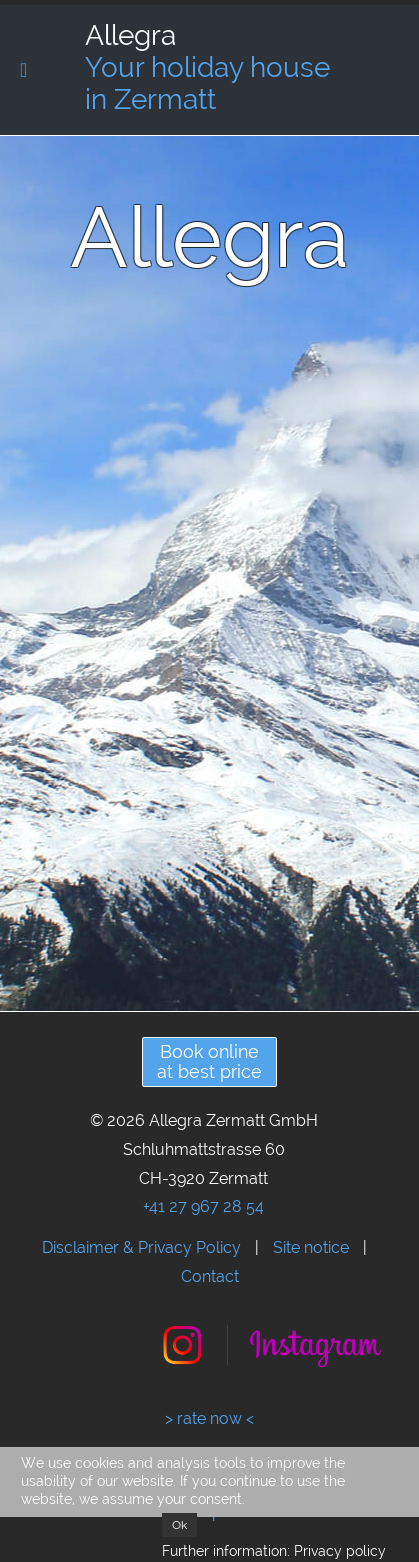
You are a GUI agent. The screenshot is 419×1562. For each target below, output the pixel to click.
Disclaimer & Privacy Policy (141, 1247)
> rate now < (209, 1418)
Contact (210, 1276)
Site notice (311, 1247)
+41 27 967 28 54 (203, 1206)
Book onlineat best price (209, 1061)
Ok (179, 1525)
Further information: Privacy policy (274, 1551)
